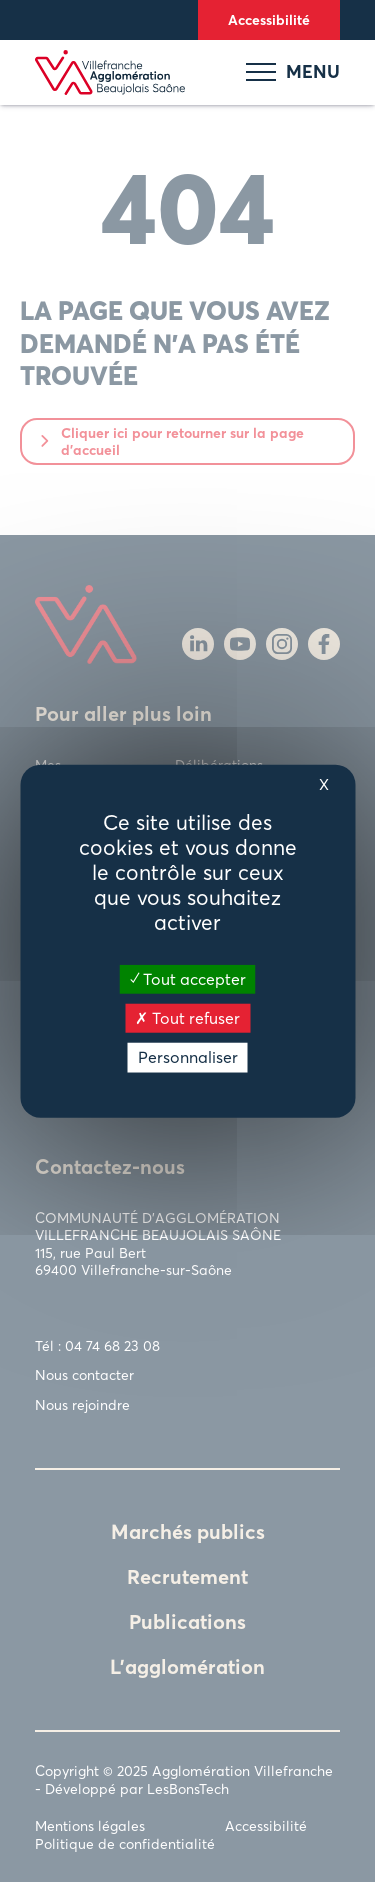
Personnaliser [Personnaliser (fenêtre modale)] (188, 1057)
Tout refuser (187, 1018)
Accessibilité (269, 19)
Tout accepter (188, 979)
